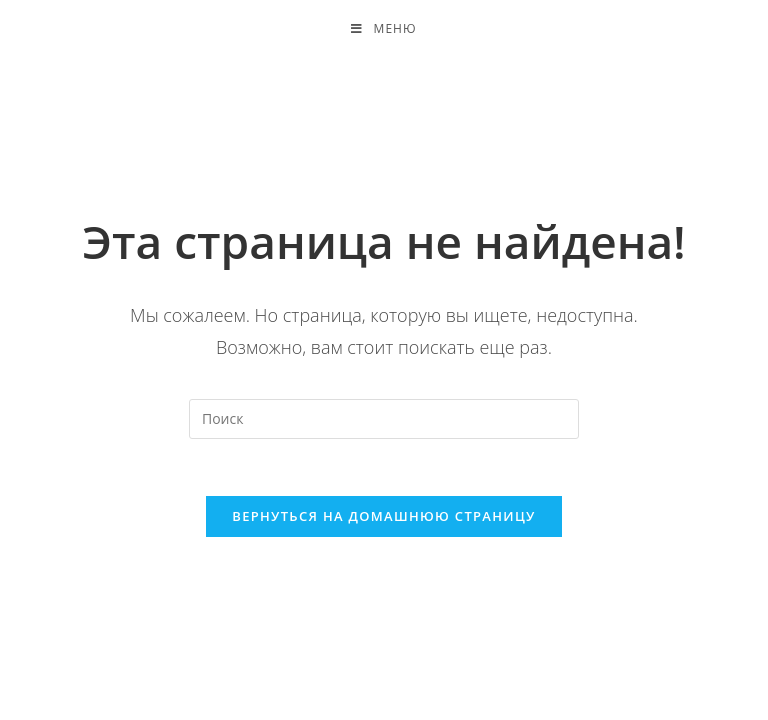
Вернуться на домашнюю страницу (383, 521)
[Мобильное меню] (383, 30)
